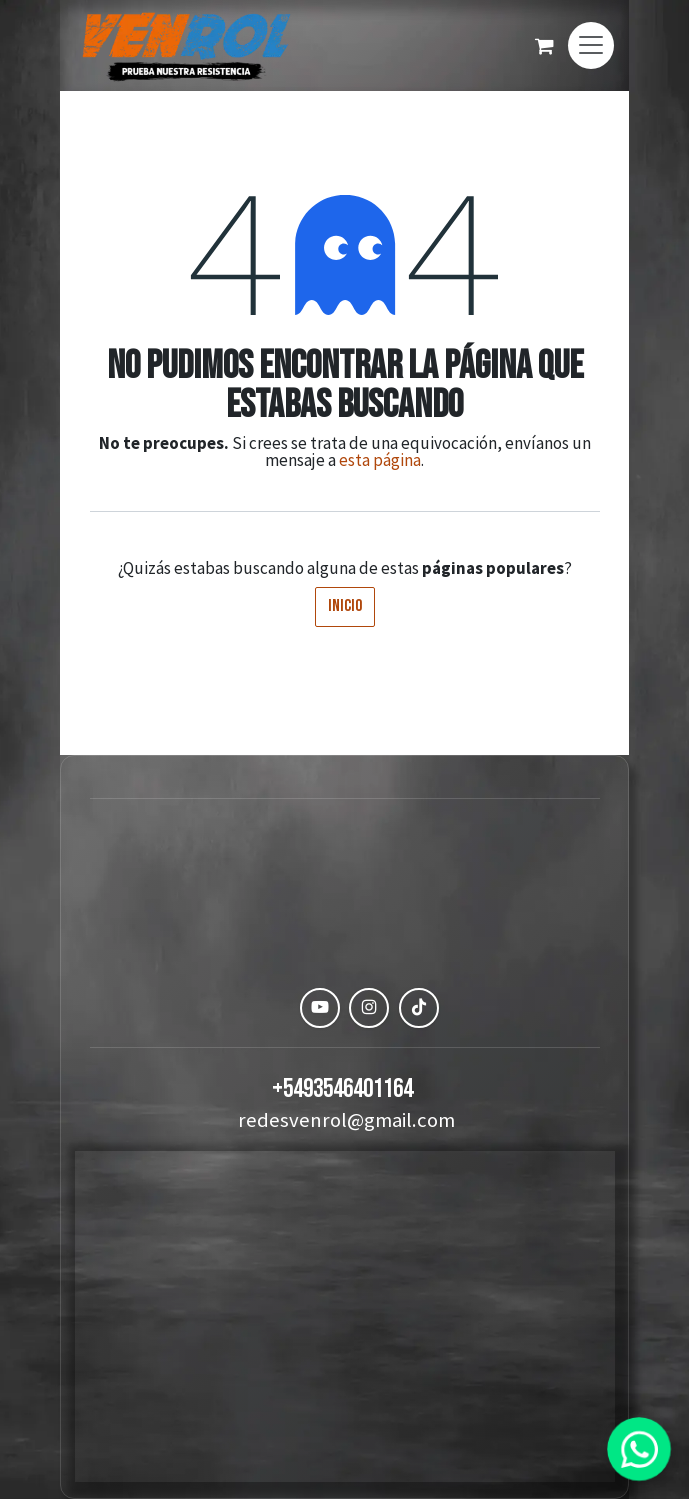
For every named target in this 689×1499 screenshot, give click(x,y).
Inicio (345, 606)
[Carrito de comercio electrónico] (544, 46)
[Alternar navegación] (591, 45)
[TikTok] (419, 1008)
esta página (380, 460)
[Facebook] (270, 1008)
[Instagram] (369, 1008)
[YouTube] (320, 1008)
